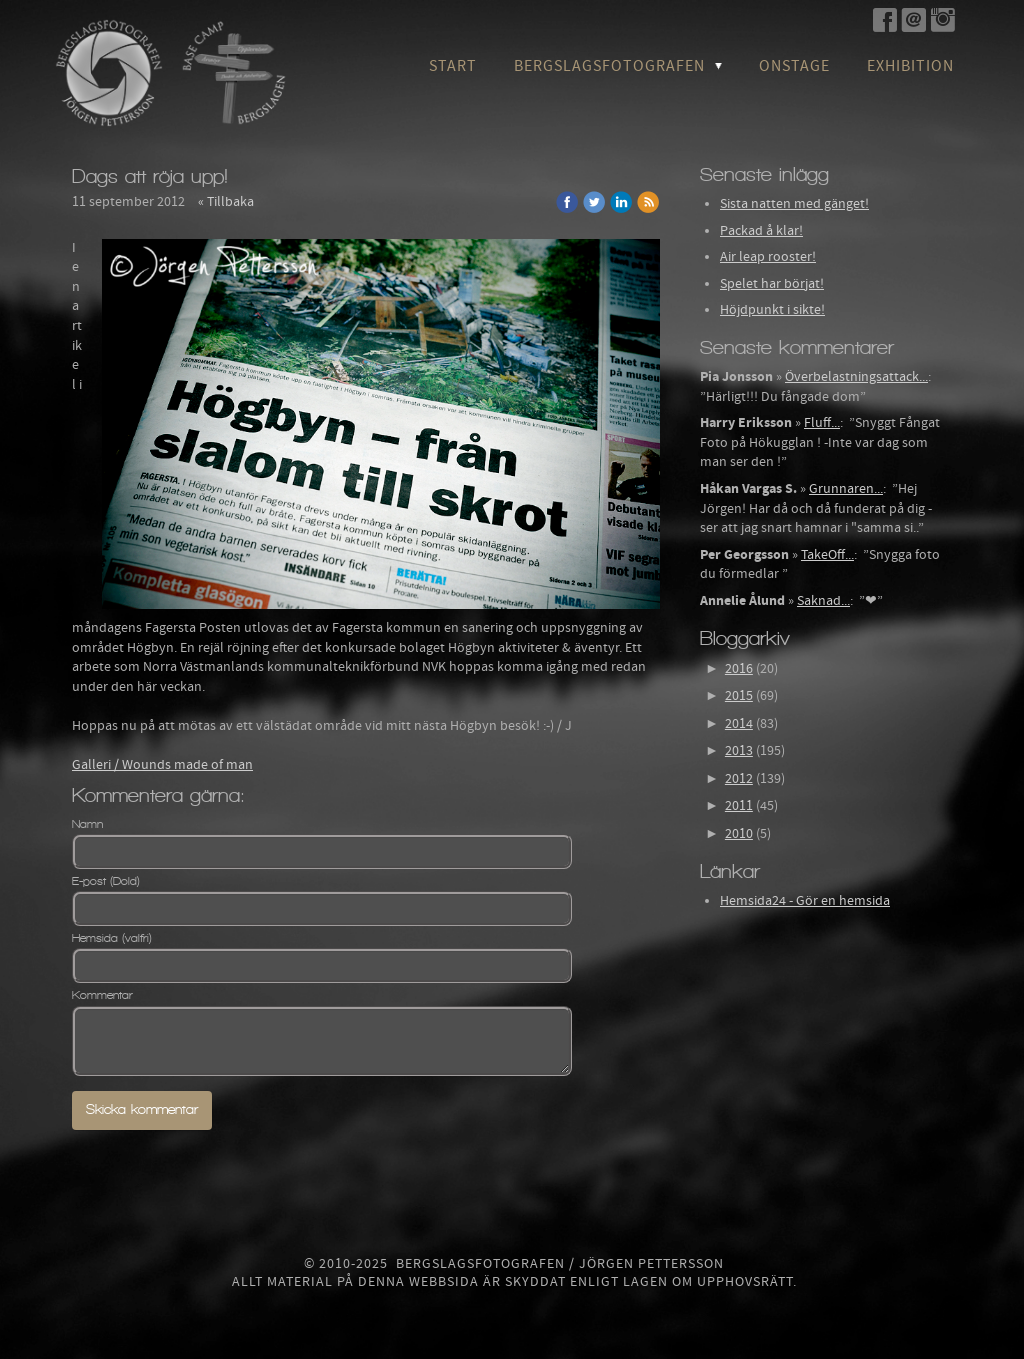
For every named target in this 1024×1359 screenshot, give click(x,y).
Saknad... (823, 601)
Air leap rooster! (768, 257)
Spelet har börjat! (772, 284)
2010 (739, 834)
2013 (739, 751)
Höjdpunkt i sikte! (772, 310)
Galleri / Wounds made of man (162, 765)
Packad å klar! (761, 231)
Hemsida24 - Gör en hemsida (805, 901)
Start (453, 66)
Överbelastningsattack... (856, 377)
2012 (739, 779)
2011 (739, 806)
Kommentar (102, 995)
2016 (739, 669)
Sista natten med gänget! (794, 204)
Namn (87, 824)
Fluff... (822, 423)
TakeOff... (827, 555)
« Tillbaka (226, 202)
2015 (739, 696)
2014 (739, 724)
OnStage (794, 66)
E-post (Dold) (106, 881)
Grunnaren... (846, 489)
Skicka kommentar (142, 1109)
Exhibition (910, 66)
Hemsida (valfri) (112, 938)
